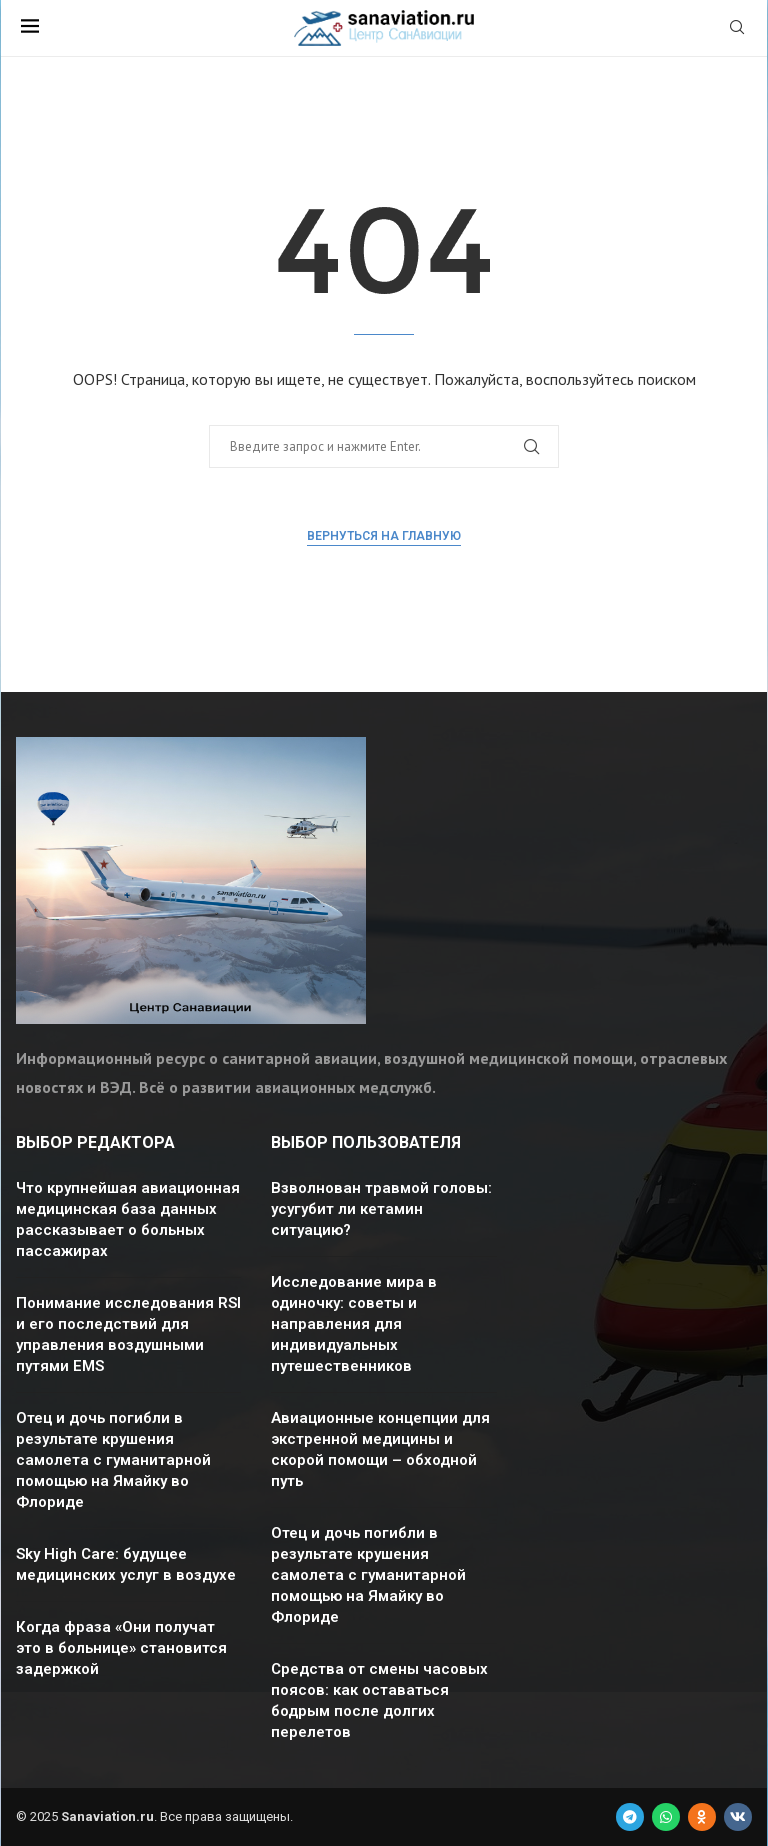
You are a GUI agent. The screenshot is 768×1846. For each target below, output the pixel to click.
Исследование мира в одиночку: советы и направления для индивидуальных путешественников (354, 1324)
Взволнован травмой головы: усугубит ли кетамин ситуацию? (381, 1209)
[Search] (737, 29)
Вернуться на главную (384, 536)
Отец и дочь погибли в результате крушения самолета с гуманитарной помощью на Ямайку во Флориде (113, 1460)
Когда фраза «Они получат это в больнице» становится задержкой (121, 1648)
